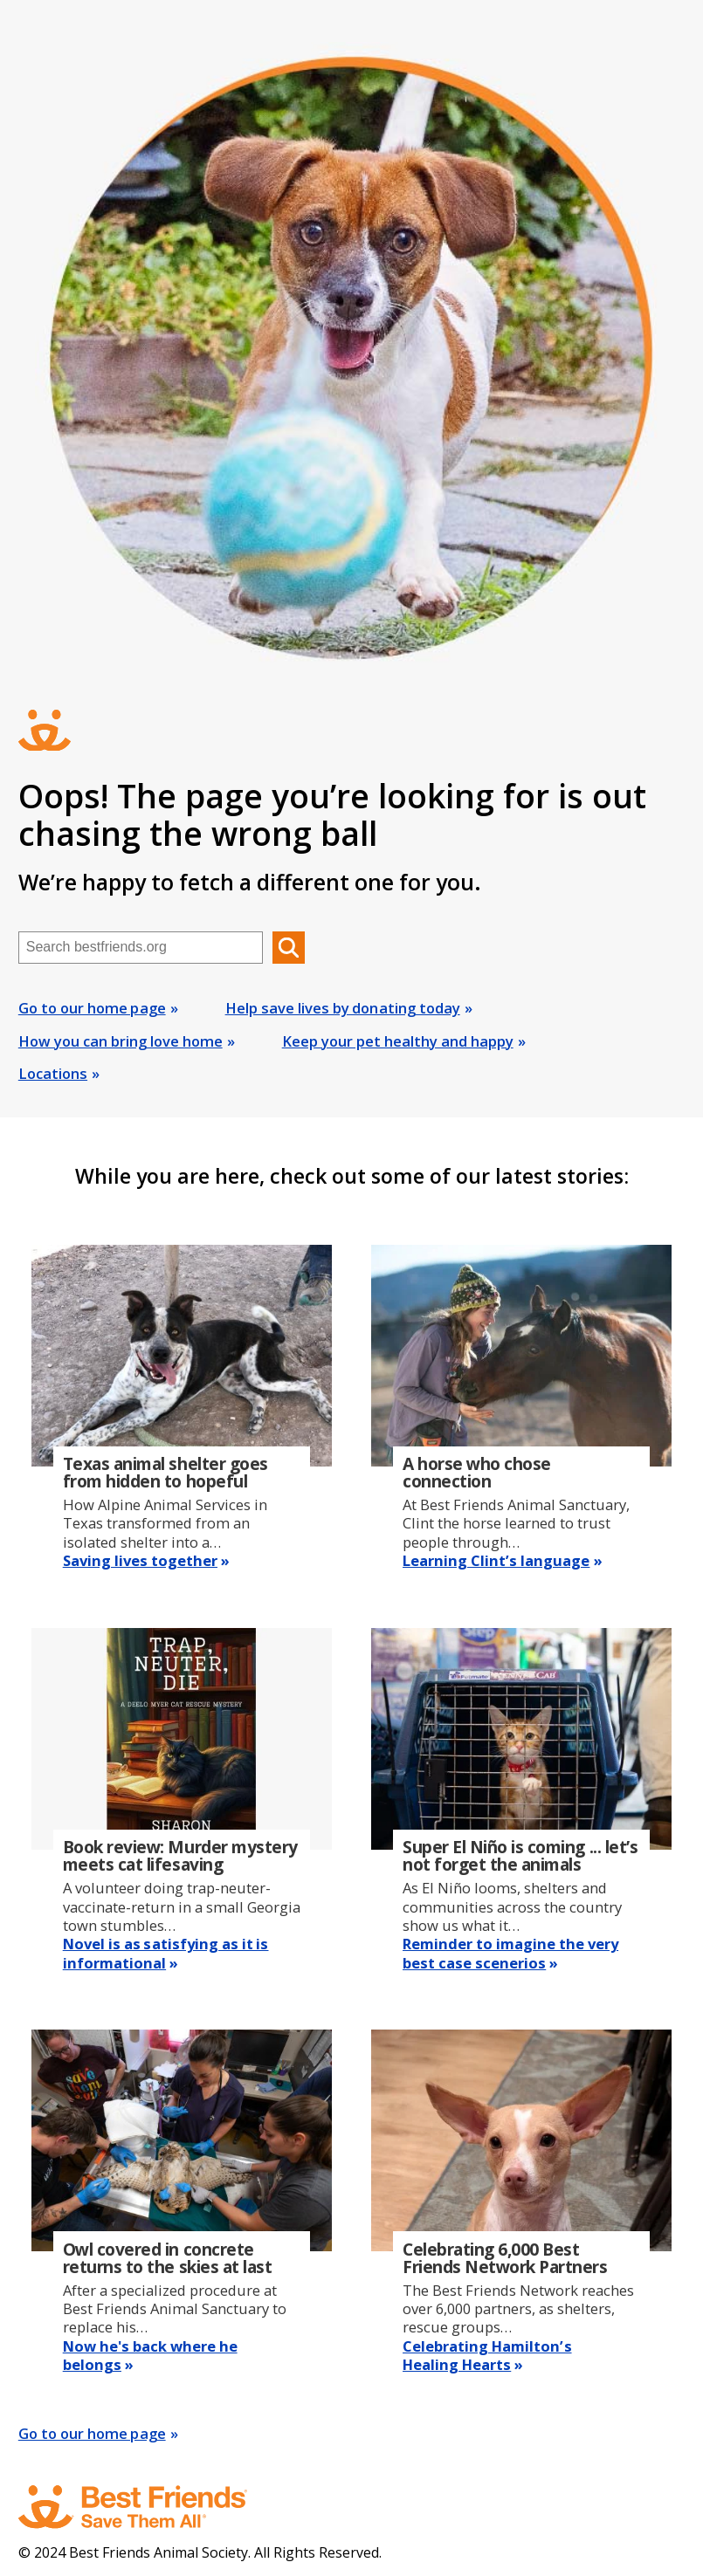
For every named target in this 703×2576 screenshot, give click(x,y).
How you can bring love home (120, 1041)
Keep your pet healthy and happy (397, 1041)
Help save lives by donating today (342, 1008)
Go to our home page (92, 1008)
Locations (52, 1073)
